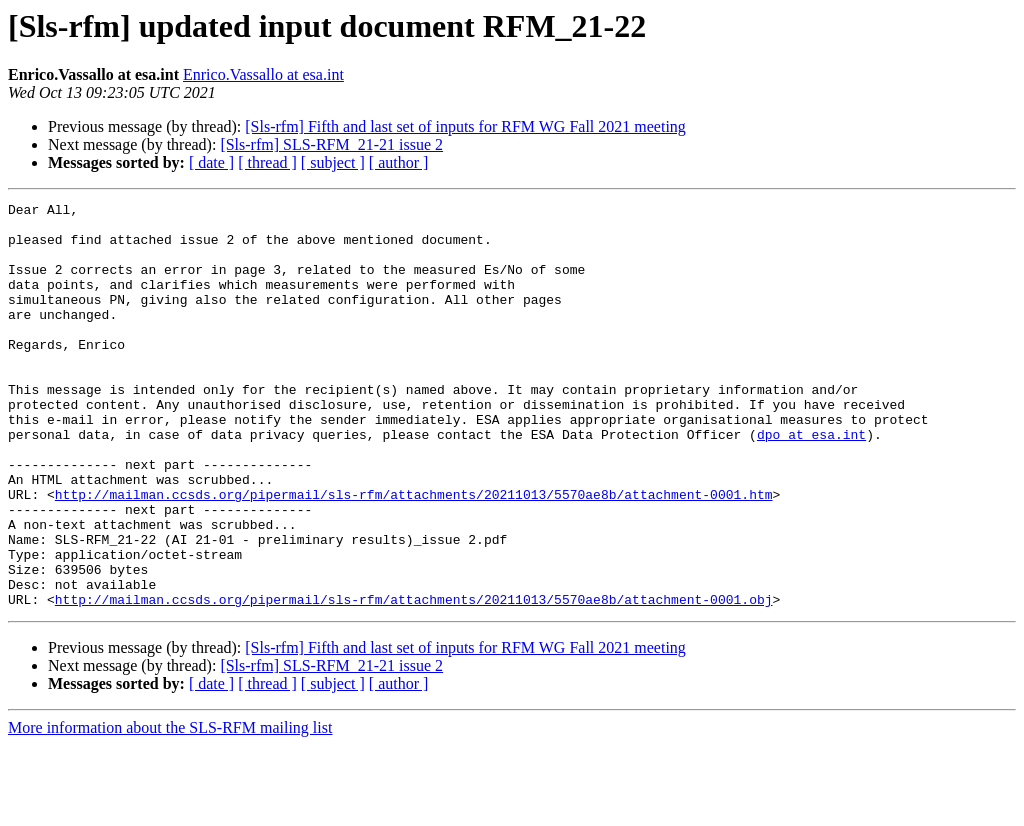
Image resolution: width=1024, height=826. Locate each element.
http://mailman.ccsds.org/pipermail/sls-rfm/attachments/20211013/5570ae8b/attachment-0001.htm (414, 554)
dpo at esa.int (811, 482)
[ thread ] (267, 162)
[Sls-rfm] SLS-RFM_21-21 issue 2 (331, 144)
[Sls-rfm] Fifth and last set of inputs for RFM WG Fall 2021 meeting (465, 126)
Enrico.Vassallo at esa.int (263, 74)
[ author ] (399, 162)
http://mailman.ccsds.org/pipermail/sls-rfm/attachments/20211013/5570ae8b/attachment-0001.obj (414, 680)
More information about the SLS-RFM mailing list (170, 808)
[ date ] (211, 162)
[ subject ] (333, 162)
